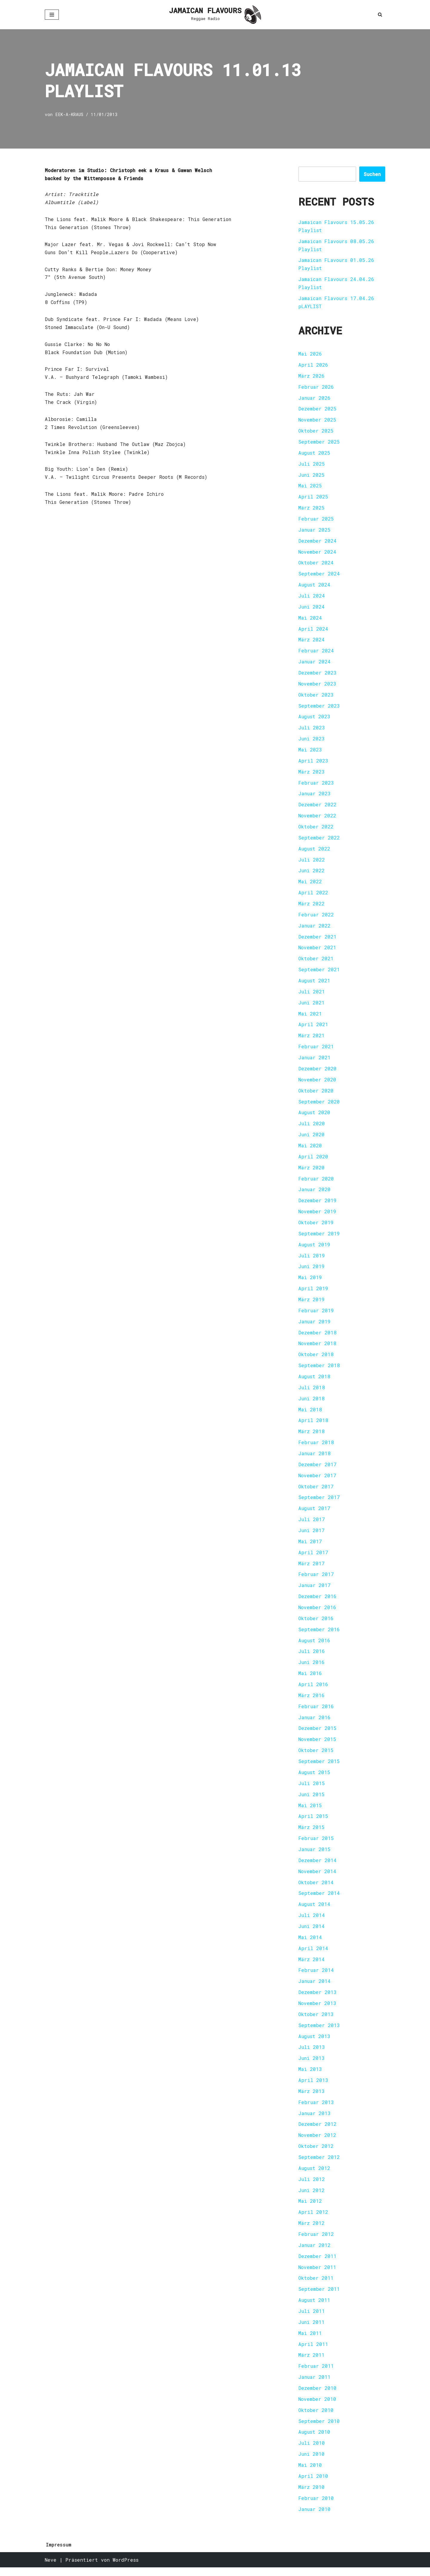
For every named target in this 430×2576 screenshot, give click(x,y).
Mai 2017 (310, 1546)
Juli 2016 (311, 1657)
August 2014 (314, 1910)
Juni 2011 (311, 2330)
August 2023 (314, 718)
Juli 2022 (311, 862)
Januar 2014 (314, 1988)
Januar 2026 (314, 398)
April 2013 (313, 2087)
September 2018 (319, 1370)
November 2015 (317, 1745)
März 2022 (311, 906)
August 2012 (314, 2175)
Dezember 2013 (317, 1999)
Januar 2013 (314, 2120)
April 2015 (313, 1822)
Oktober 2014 (316, 1888)
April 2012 (313, 2220)
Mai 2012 (310, 2208)
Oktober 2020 (316, 1094)
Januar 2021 (314, 1061)
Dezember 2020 (317, 1072)
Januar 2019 (314, 1325)
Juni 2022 (311, 873)
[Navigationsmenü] (52, 15)
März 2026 (311, 376)
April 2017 (313, 1557)
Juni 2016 (311, 1668)
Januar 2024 (314, 663)
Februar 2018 (316, 1447)
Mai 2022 (310, 884)
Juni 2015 (311, 1800)
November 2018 (317, 1348)
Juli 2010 (311, 2451)
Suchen (372, 174)
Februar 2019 (316, 1314)
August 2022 (314, 851)
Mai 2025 (310, 487)
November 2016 (317, 1612)
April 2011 (313, 2352)
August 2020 (314, 1116)
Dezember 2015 (317, 1734)
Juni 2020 (311, 1138)
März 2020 (311, 1171)
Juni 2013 (311, 2065)
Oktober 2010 (316, 2418)
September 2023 (319, 707)
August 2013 (314, 2043)
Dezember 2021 (317, 939)
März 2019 (311, 1303)
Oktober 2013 (316, 2021)
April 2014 (313, 1955)
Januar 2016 (314, 1723)
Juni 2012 (311, 2197)
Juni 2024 (311, 608)
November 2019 (317, 1215)
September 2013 (319, 2032)
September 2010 (319, 2429)
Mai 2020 (310, 1149)
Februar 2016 (316, 1712)
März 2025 (311, 509)
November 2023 (317, 685)
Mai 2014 (310, 1944)
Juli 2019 (311, 1259)
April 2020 (313, 1160)
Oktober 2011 (316, 2286)
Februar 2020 (316, 1182)
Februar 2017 (316, 1579)
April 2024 (313, 630)
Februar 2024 (316, 652)
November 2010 (317, 2407)
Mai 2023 (310, 751)
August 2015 (314, 1778)
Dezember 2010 (317, 2396)
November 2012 (317, 2142)
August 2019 (314, 1248)
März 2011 (311, 2363)
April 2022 (313, 895)
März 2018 (311, 1436)
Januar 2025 (314, 531)
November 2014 (317, 1877)
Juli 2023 (311, 729)
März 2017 (311, 1568)
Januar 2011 (314, 2385)
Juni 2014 (311, 1933)
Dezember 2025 (317, 409)
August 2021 (314, 983)
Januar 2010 (314, 2518)
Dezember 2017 (317, 1469)
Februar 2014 (316, 1977)
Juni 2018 (311, 1403)
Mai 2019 (310, 1281)
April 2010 (313, 2484)
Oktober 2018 (316, 1359)
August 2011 (314, 2308)
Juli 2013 (311, 2054)
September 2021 (319, 972)
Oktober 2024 (316, 564)
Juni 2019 (311, 1270)
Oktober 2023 (316, 696)
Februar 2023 (316, 785)
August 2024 (314, 586)
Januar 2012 (314, 2253)
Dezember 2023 (317, 674)
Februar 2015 (316, 1844)
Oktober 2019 (316, 1226)
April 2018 (313, 1425)
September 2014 (319, 1899)
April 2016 (313, 1690)
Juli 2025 (311, 465)
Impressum (59, 2553)
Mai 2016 (310, 1679)
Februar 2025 (316, 520)
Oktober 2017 (316, 1491)
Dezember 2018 (317, 1336)
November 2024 (317, 553)
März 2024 (311, 641)
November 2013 (317, 2010)
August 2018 (314, 1381)
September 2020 (319, 1105)
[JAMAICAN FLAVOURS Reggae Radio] (215, 14)
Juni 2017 (311, 1535)
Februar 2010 (316, 2507)
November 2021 (317, 950)
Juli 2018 (311, 1392)
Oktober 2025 (316, 431)
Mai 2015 (310, 1811)
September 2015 (319, 1767)
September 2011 (319, 2297)
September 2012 (319, 2164)
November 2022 (317, 818)
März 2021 (311, 1038)
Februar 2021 (316, 1050)
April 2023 (313, 763)
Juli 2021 (311, 994)
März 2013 (311, 2098)
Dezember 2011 (317, 2264)
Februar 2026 (316, 387)
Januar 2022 (314, 928)
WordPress (126, 2568)
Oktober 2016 (316, 1623)
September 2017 (319, 1502)
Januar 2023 (314, 796)
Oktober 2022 (316, 829)
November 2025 (317, 420)
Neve (50, 2568)
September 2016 (319, 1635)
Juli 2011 (311, 2319)
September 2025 (319, 442)
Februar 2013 (316, 2109)
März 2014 (311, 1966)
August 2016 (314, 1646)
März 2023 (311, 774)
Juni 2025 (311, 476)
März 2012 (311, 2231)
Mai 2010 (310, 2473)
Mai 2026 (310, 354)
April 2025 (313, 498)
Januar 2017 (314, 1590)
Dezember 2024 (317, 542)
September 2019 (319, 1237)
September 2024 (319, 575)
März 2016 (311, 1701)
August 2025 (314, 453)
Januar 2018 (314, 1458)
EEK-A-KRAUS (69, 115)
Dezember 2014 (317, 1866)
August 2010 (314, 2440)
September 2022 (319, 840)
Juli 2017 (311, 1524)
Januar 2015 (314, 1855)
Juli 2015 (311, 1789)
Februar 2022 (316, 917)
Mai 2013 (310, 2076)
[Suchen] (380, 14)
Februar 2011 (316, 2374)
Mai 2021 (310, 1016)
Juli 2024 (311, 597)
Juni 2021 (311, 1005)
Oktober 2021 (316, 961)
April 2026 (313, 365)
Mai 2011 (310, 2341)
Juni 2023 (311, 740)
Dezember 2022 (317, 807)
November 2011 (317, 2275)
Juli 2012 (311, 2186)
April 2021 (313, 1027)
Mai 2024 (310, 619)
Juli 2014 (311, 1922)
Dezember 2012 (317, 2131)
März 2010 (311, 2495)
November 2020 (317, 1083)
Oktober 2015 (316, 1756)
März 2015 (311, 1833)
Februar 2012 (316, 2242)
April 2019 (313, 1292)
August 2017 (314, 1513)
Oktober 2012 (316, 2153)
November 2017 (317, 1480)
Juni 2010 (311, 2462)
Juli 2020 (311, 1127)
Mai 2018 (310, 1414)
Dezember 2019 (317, 1204)
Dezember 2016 (317, 1601)
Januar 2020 (314, 1193)
